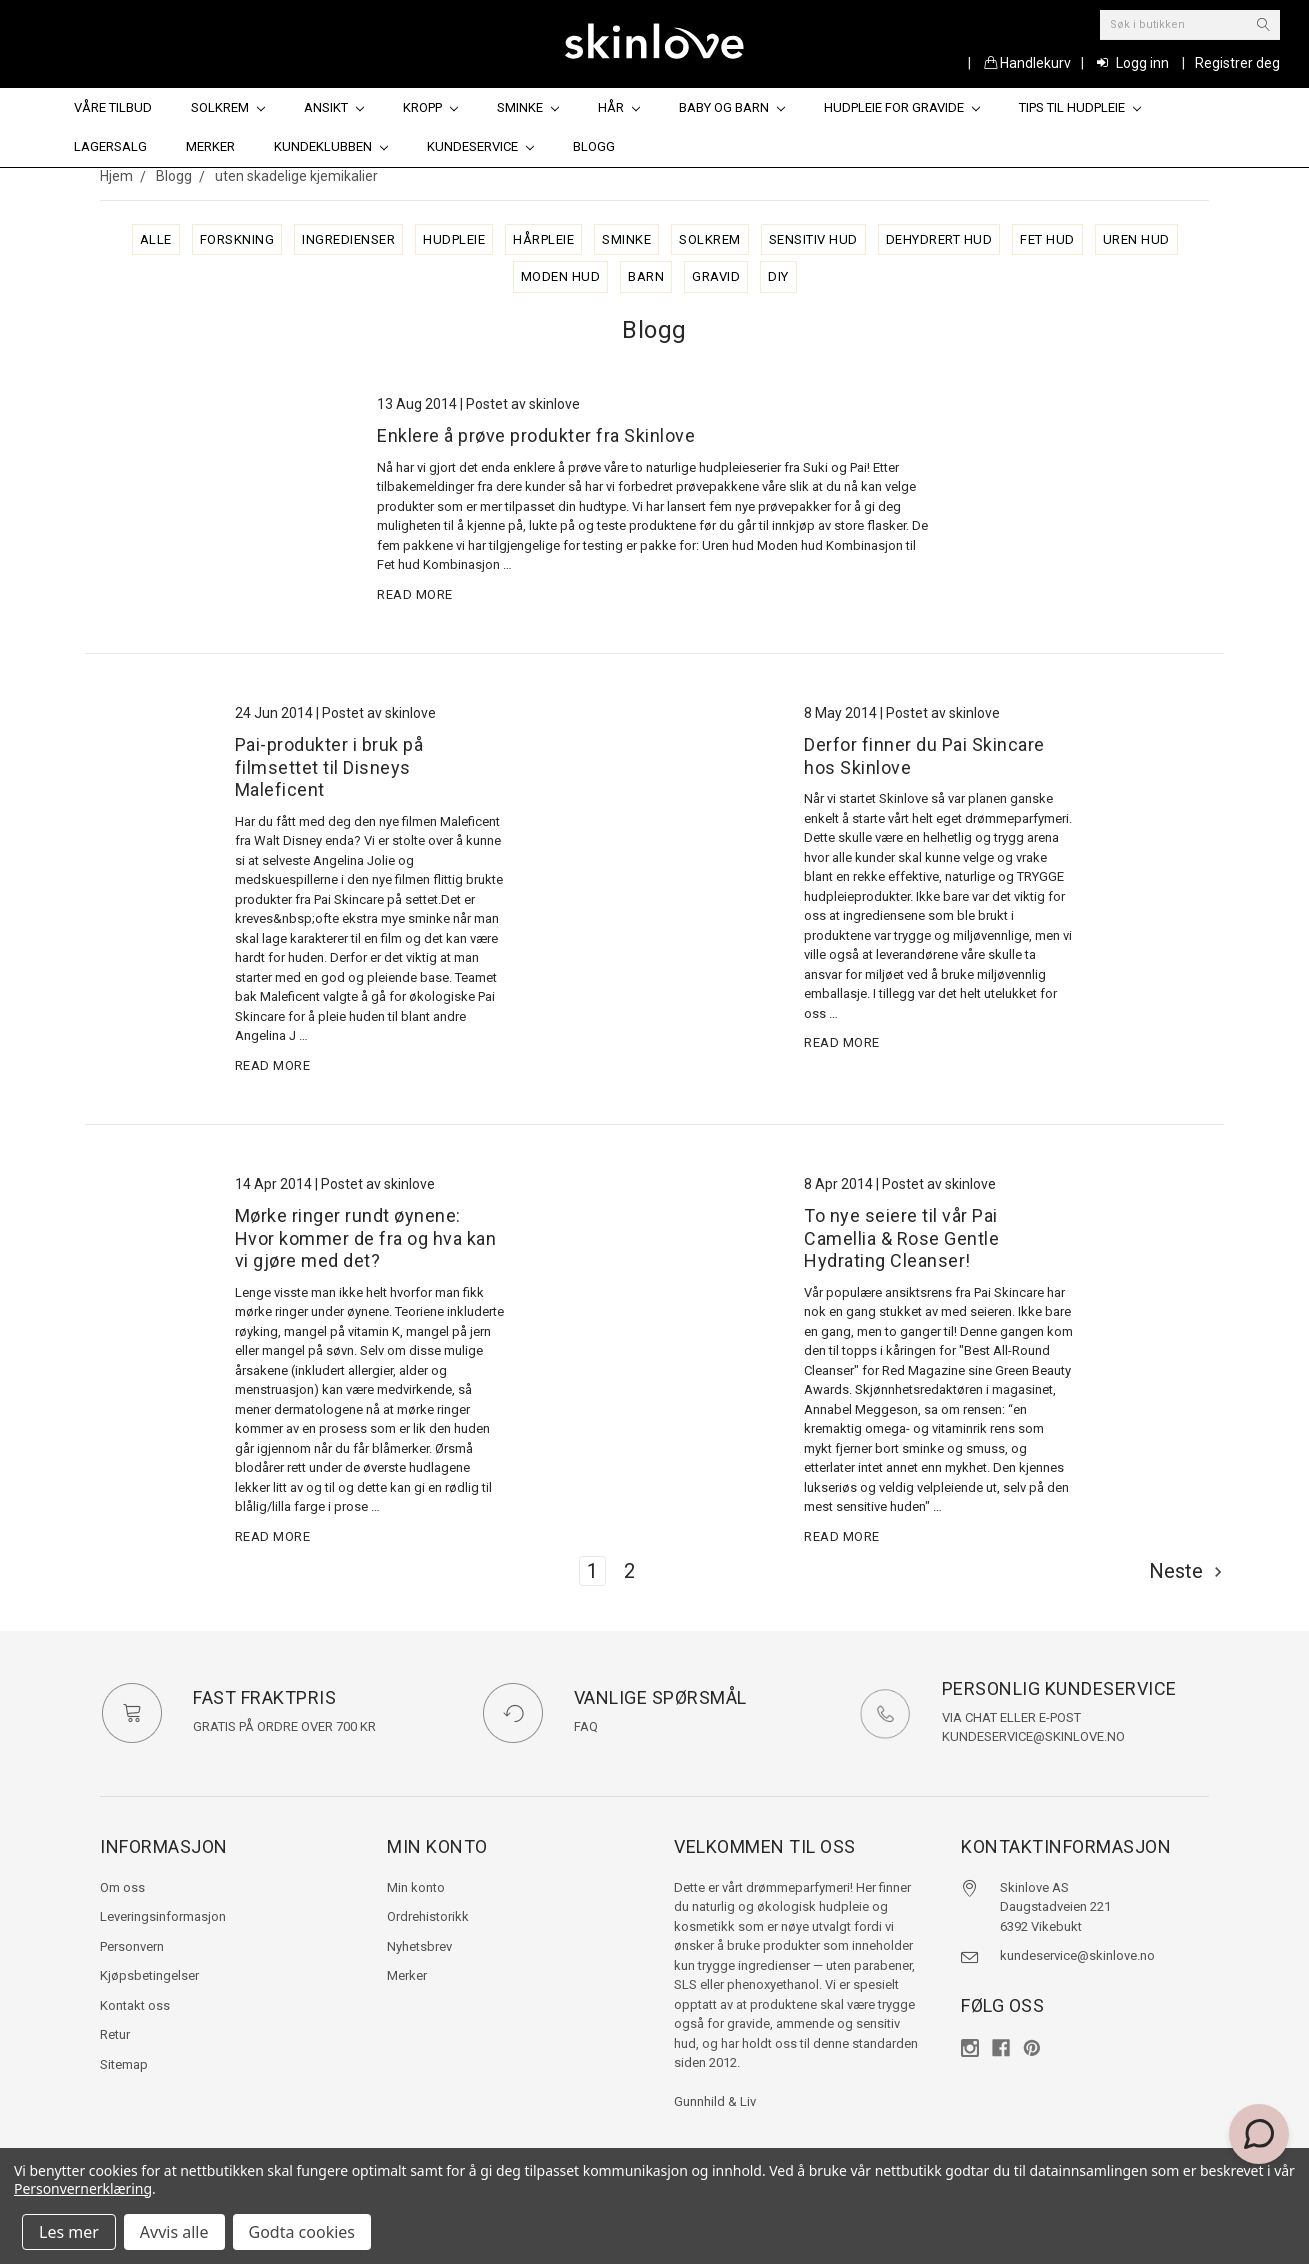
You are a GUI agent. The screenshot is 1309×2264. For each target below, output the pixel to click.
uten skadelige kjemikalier (296, 176)
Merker (210, 146)
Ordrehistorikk (428, 1916)
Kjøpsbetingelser (149, 1975)
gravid (716, 276)
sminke (626, 239)
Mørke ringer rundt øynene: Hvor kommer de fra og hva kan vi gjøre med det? (366, 1238)
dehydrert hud (939, 239)
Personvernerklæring (83, 2188)
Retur (115, 2034)
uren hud (1136, 239)
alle (156, 239)
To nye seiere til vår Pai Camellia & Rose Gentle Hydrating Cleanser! (901, 1238)
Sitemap (124, 2064)
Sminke (528, 107)
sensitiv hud (813, 239)
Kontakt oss (135, 2005)
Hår (619, 107)
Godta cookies (302, 2232)
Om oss (122, 1887)
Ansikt (334, 107)
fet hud (1047, 239)
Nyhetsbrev (419, 1946)
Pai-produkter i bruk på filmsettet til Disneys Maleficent (329, 767)
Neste (1186, 1571)
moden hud (561, 276)
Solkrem (228, 107)
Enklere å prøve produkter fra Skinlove (536, 435)
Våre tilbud (113, 107)
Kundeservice (480, 146)
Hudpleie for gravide (902, 107)
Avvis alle (174, 2232)
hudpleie (454, 239)
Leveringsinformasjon (163, 1916)
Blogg (594, 146)
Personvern (132, 1946)
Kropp (430, 107)
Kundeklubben (331, 146)
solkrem (710, 239)
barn (646, 276)
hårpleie (543, 239)
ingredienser (348, 239)
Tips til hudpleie (1080, 107)
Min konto (416, 1887)
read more (415, 594)
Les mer (69, 2232)
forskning (237, 239)
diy (778, 276)
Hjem (116, 176)
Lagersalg (110, 146)
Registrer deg (1237, 63)
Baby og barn (732, 107)
